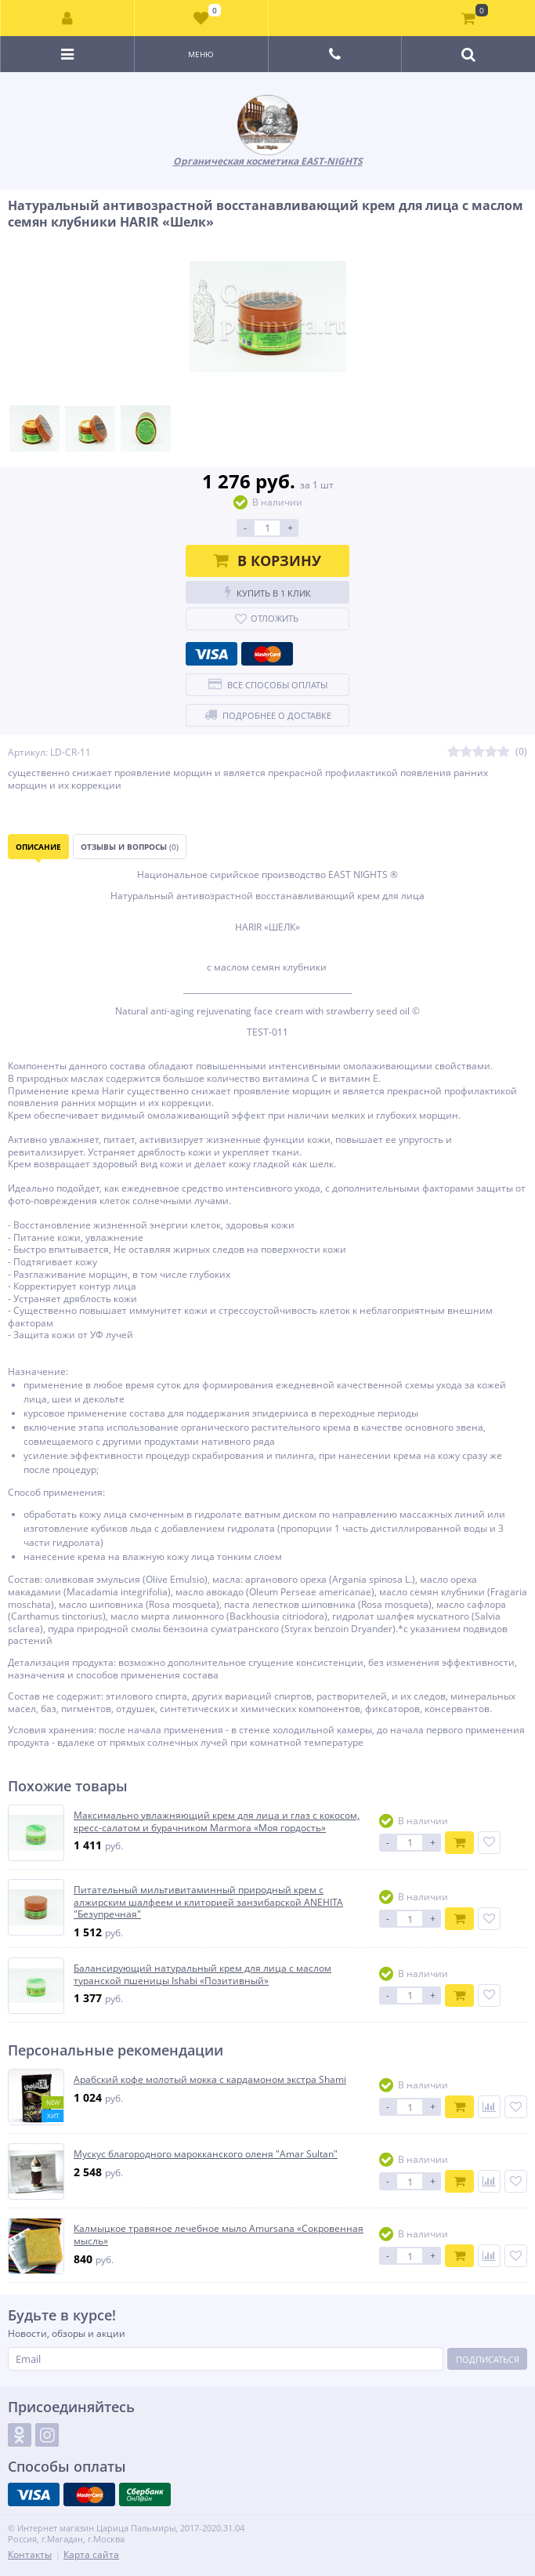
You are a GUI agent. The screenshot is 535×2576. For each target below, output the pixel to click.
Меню (201, 54)
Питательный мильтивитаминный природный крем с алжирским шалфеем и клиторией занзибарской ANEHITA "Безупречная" (208, 1902)
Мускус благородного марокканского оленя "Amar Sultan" (206, 2154)
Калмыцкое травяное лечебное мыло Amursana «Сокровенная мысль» (218, 2234)
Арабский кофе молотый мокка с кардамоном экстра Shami (210, 2079)
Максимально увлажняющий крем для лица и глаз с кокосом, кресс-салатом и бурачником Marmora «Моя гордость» (217, 1821)
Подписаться (487, 2359)
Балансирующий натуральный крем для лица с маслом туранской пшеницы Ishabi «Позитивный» (202, 1974)
